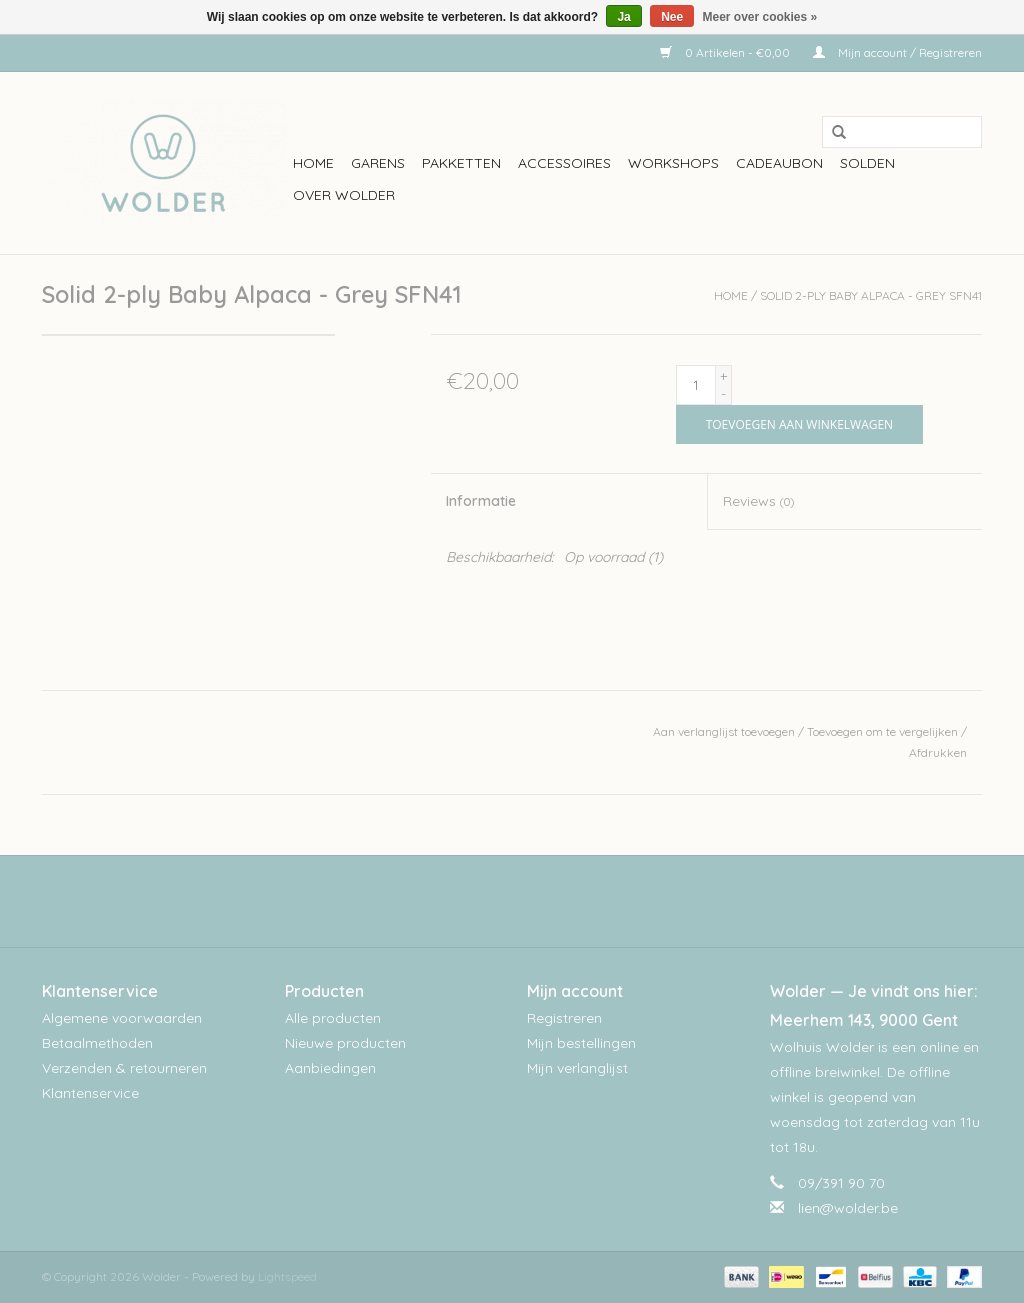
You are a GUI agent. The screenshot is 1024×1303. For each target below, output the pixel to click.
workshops (673, 163)
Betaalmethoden (97, 1043)
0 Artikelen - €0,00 (726, 52)
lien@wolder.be (848, 1208)
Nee (672, 17)
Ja (623, 17)
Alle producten (333, 1018)
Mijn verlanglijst (577, 1068)
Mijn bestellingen (581, 1043)
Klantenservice (90, 1093)
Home (313, 163)
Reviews (758, 501)
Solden (867, 163)
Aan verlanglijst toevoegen (724, 731)
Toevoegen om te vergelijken (884, 731)
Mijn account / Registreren (897, 52)
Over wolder (344, 195)
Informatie (481, 501)
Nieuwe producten (345, 1043)
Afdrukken (938, 752)
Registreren (564, 1018)
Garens (378, 163)
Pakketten (461, 163)
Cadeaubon (779, 163)
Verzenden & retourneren (124, 1068)
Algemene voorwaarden (122, 1018)
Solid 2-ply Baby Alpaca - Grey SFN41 (871, 295)
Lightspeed (287, 1276)
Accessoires (564, 163)
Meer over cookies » (760, 17)
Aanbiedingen (330, 1068)
